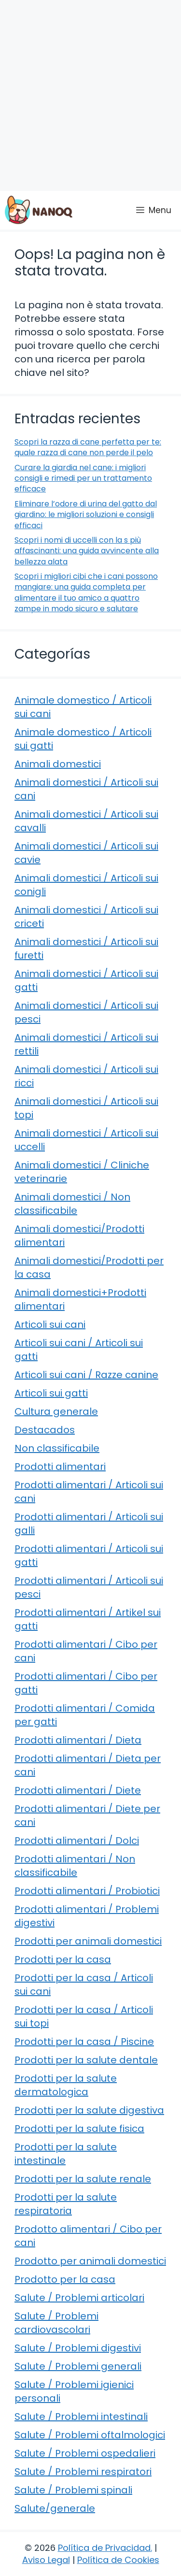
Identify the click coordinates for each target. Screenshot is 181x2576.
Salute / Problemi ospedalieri (84, 2453)
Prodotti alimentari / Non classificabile (74, 1865)
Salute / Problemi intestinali (81, 2416)
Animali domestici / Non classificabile (72, 1203)
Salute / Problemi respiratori (83, 2471)
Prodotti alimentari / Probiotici (87, 1891)
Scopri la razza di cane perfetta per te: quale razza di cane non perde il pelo (87, 447)
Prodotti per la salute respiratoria (65, 2203)
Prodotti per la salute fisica (79, 2128)
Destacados (44, 1430)
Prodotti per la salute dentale (86, 2060)
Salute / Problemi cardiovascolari (56, 2322)
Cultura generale (56, 1411)
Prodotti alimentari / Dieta (77, 1740)
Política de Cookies (118, 2560)
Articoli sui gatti (51, 1393)
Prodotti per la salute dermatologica (65, 2085)
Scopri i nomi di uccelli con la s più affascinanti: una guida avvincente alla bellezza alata (86, 550)
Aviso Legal (46, 2560)
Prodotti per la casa (62, 1959)
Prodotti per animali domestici (88, 1941)
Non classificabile (56, 1448)
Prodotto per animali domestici (90, 2261)
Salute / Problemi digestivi (77, 2348)
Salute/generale (54, 2508)
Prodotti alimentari (60, 1466)
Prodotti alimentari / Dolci (76, 1840)
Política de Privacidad (104, 2548)
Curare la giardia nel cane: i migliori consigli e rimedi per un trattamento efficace (83, 478)
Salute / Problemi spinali (73, 2490)
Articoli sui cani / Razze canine (86, 1375)
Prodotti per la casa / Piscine (84, 2041)
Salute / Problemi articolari (79, 2297)
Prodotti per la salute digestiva (89, 2110)
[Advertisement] (90, 95)
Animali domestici (57, 764)
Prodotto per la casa (64, 2279)
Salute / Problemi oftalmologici (89, 2435)
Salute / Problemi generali (77, 2366)
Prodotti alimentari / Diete (77, 1790)
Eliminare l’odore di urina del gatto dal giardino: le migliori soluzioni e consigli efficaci (85, 514)
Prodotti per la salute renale (82, 2179)
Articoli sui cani (49, 1324)
